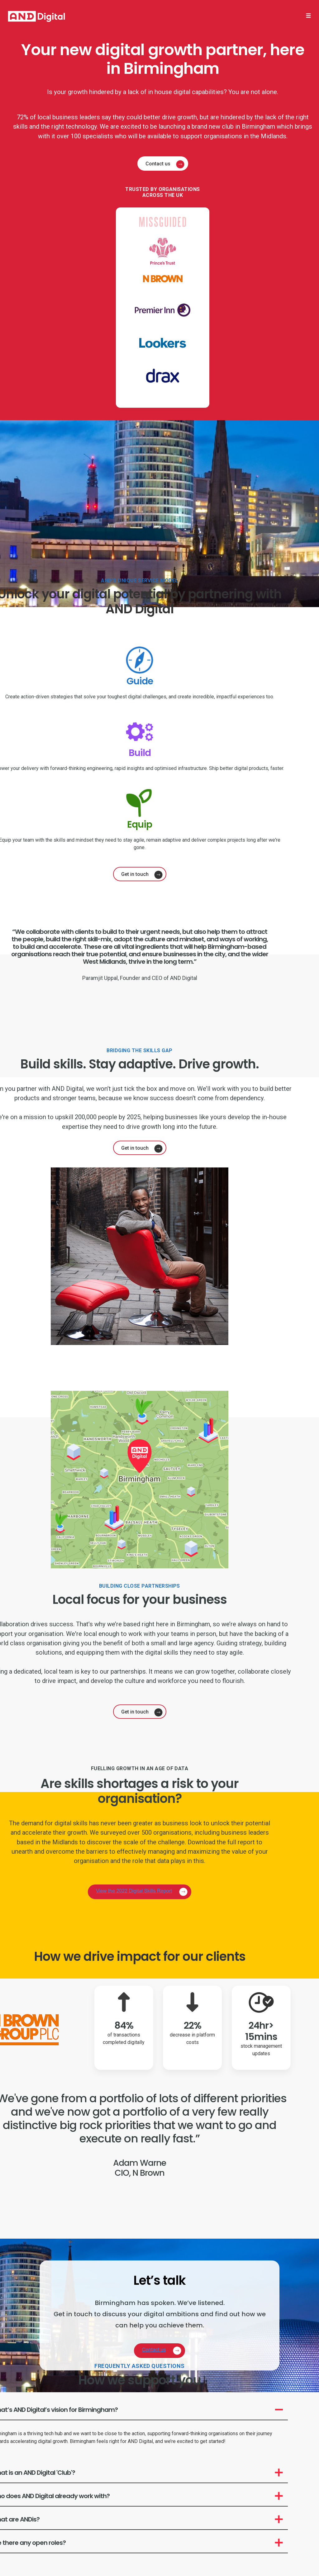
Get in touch (135, 874)
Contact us (157, 164)
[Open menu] (308, 15)
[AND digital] (36, 15)
